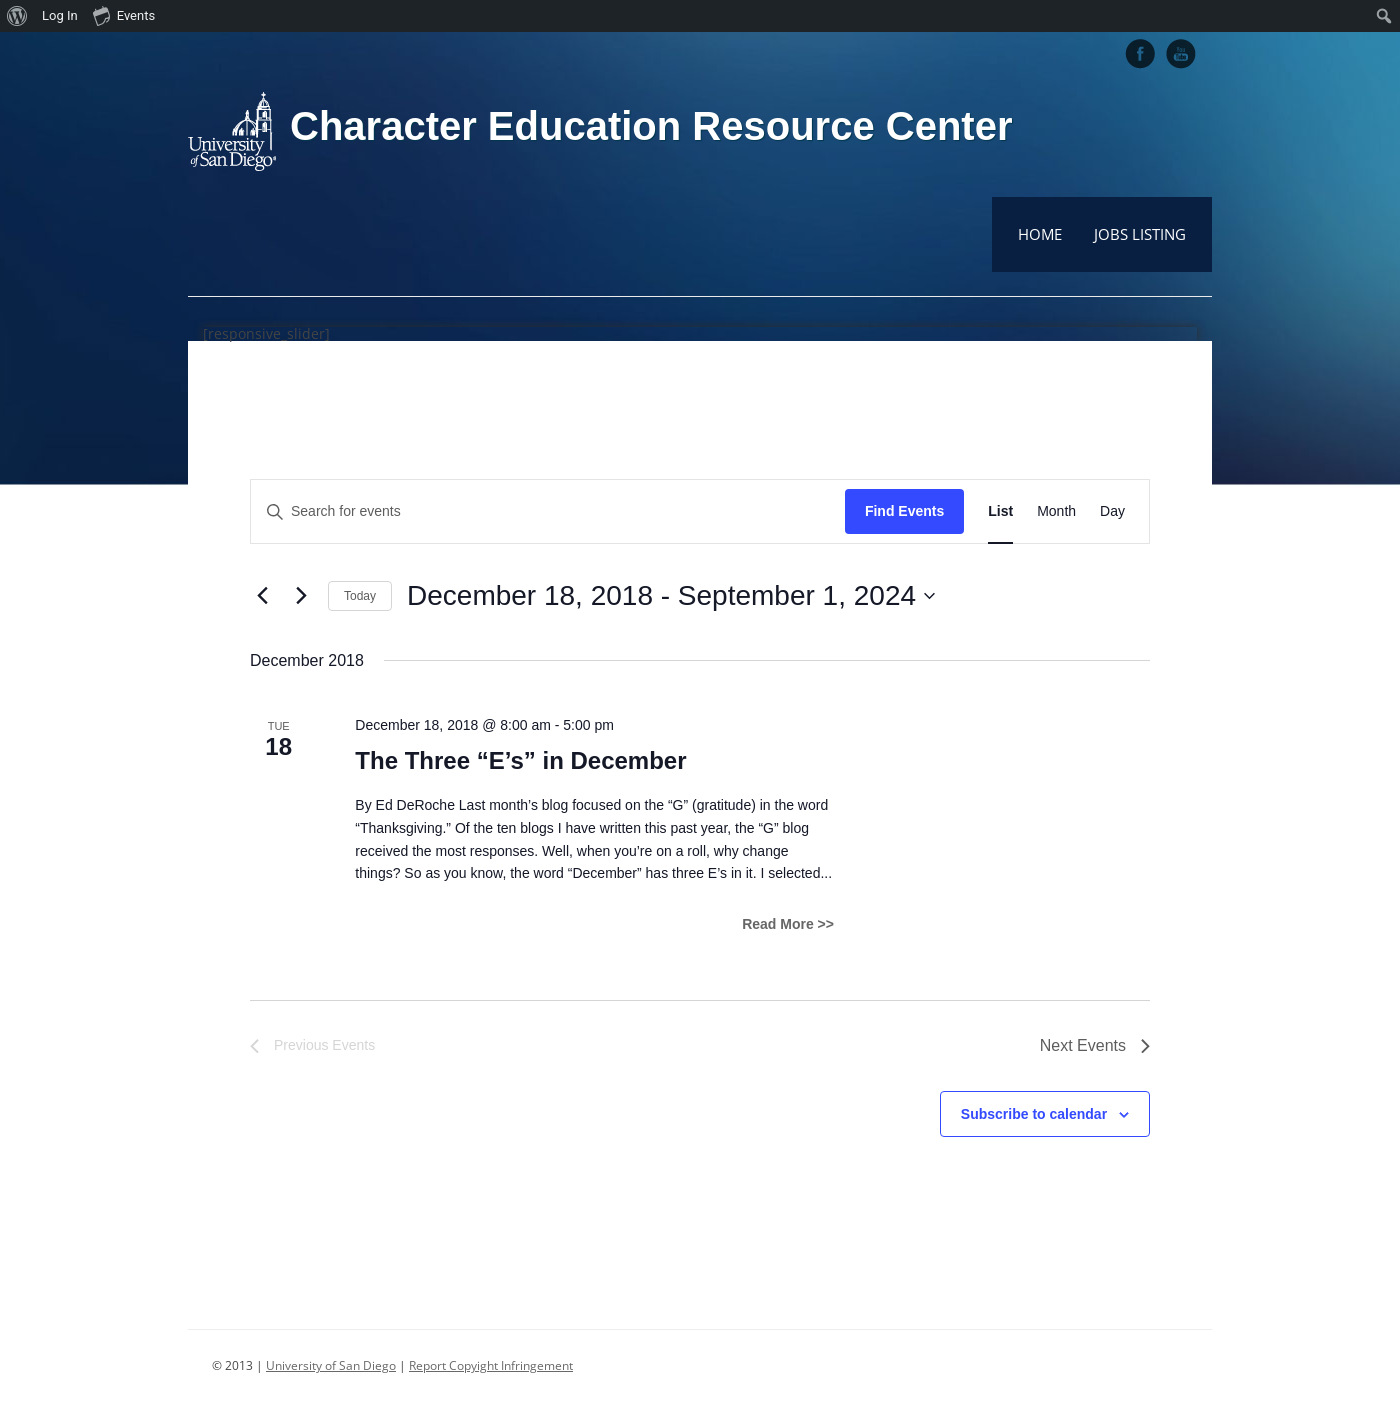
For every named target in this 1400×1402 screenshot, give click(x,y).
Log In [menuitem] (60, 15)
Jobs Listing (1140, 234)
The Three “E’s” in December (520, 760)
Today (360, 596)
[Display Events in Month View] (1056, 511)
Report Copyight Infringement (491, 1365)
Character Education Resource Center (651, 126)
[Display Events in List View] (1000, 511)
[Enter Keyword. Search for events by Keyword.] (548, 511)
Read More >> (788, 924)
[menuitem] (17, 16)
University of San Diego (331, 1365)
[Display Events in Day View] (1112, 511)
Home (1040, 234)
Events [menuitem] (124, 15)
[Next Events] (301, 596)
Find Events (904, 511)
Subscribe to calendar (1034, 1114)
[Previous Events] (262, 596)
